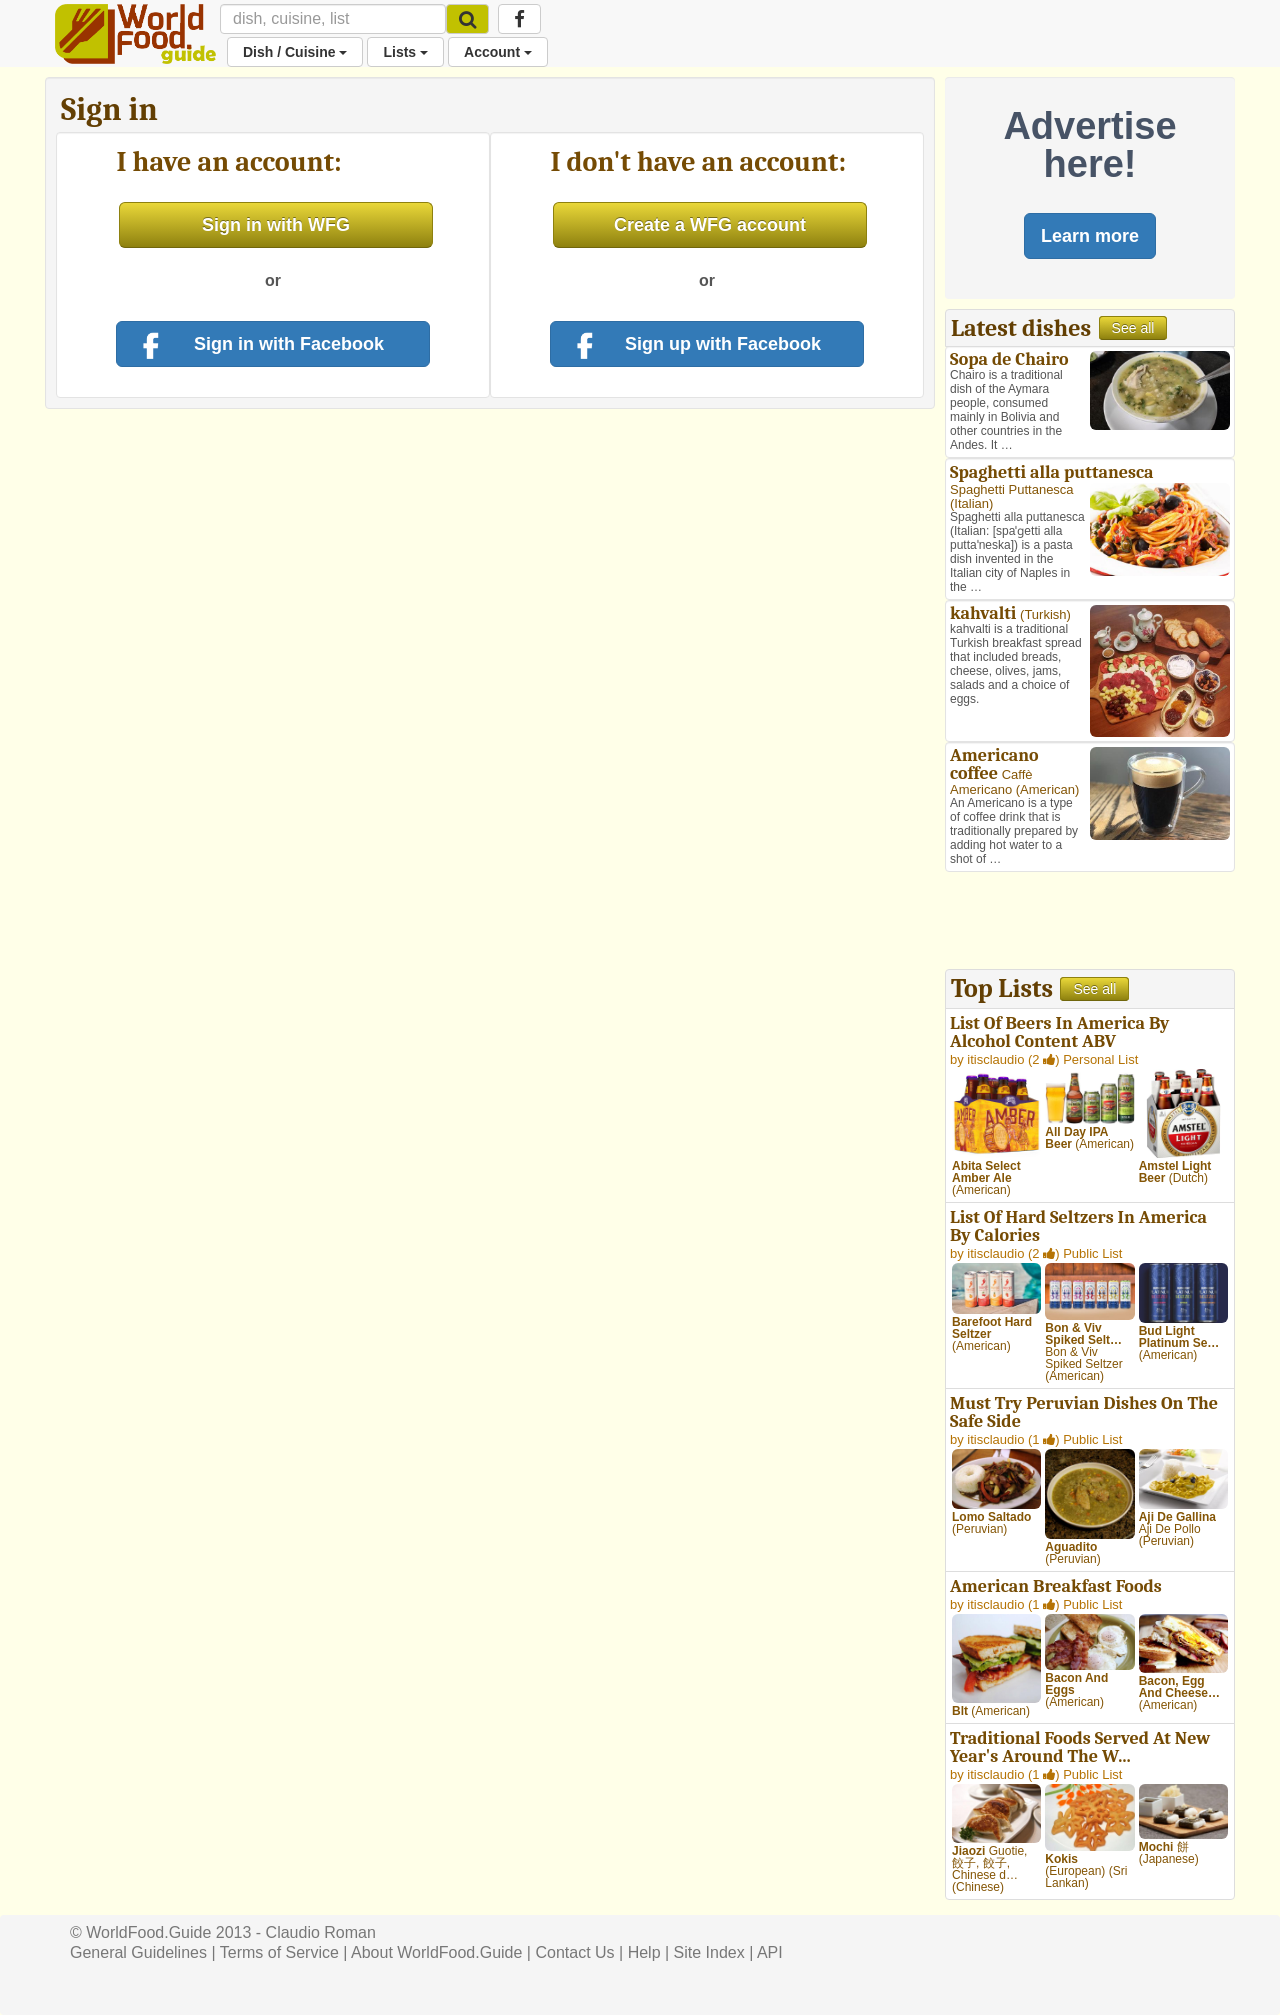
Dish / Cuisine (295, 52)
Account (498, 52)
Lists (405, 52)
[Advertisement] (1090, 923)
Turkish (1045, 614)
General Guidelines (138, 1952)
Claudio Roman (321, 1932)
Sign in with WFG (276, 225)
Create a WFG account (710, 225)
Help (644, 1952)
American (1047, 789)
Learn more (1090, 236)
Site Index (709, 1952)
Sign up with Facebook (694, 346)
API (770, 1952)
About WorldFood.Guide (436, 1952)
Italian (971, 503)
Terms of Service (279, 1952)
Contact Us (574, 1952)
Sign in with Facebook (258, 346)
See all (1133, 328)
